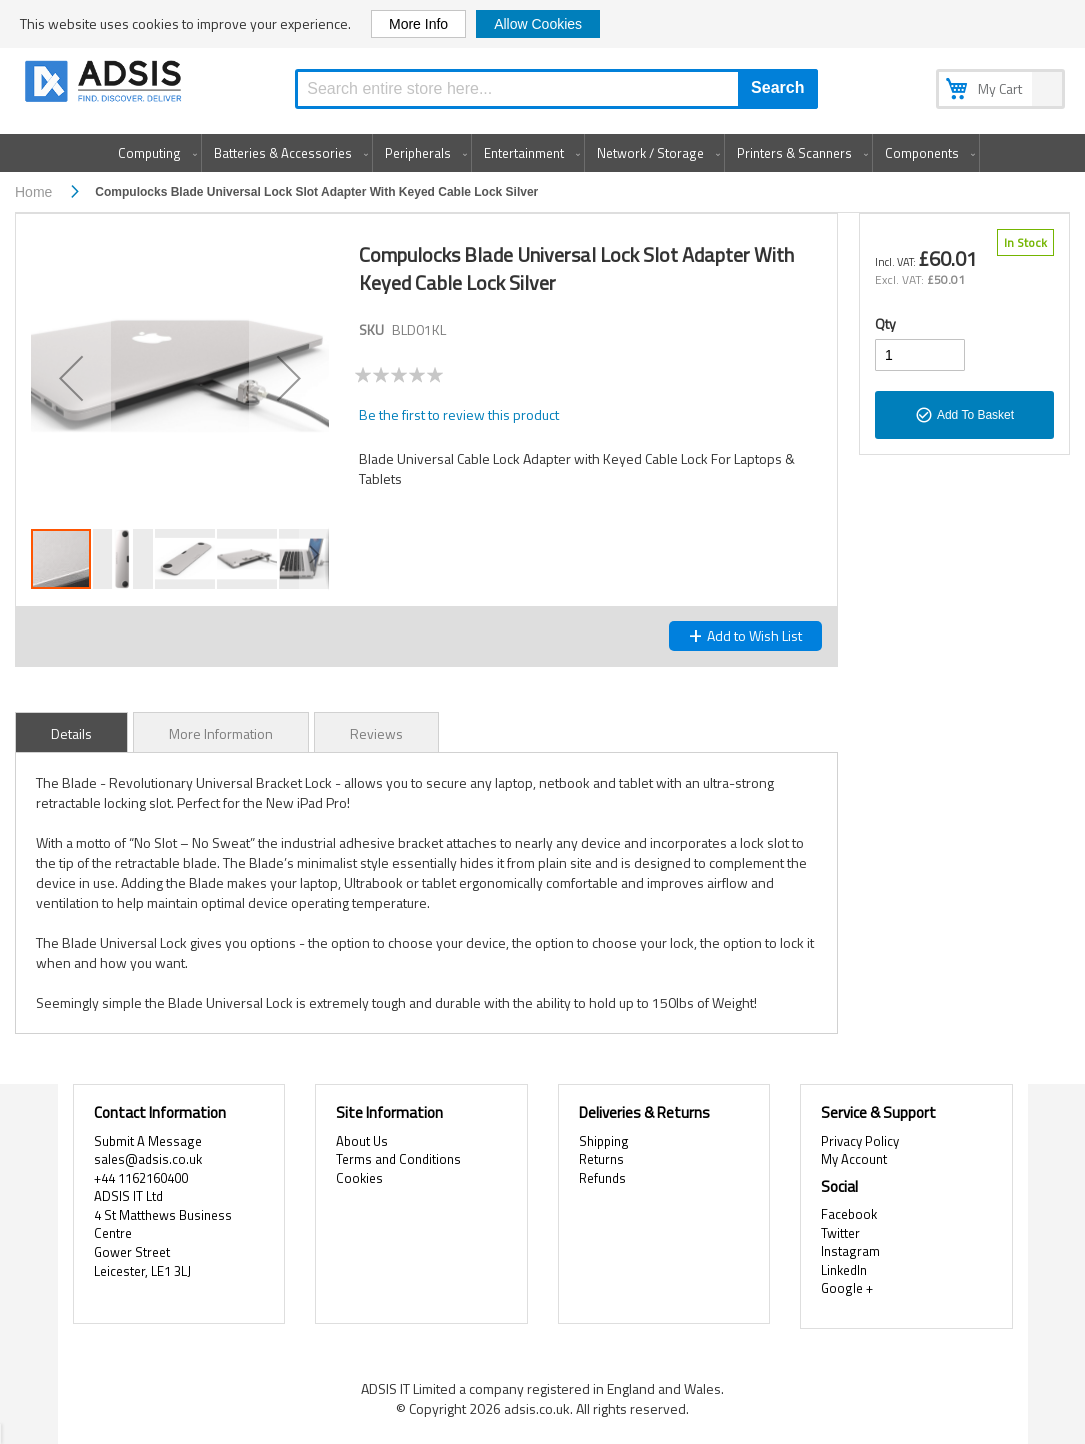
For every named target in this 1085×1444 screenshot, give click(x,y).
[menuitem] (153, 153)
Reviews (376, 733)
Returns (601, 1159)
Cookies (359, 1178)
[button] (71, 378)
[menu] (542, 153)
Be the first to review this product (459, 414)
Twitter (840, 1233)
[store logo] (105, 84)
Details (71, 733)
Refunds (602, 1178)
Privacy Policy (860, 1141)
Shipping (604, 1141)
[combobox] (556, 89)
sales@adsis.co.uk (148, 1159)
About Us (362, 1141)
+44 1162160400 (141, 1178)
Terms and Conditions (398, 1159)
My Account (854, 1159)
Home (33, 192)
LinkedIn (844, 1270)
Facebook (849, 1214)
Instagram (850, 1251)
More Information (221, 733)
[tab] (71, 732)
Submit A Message (148, 1141)
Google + (847, 1288)
